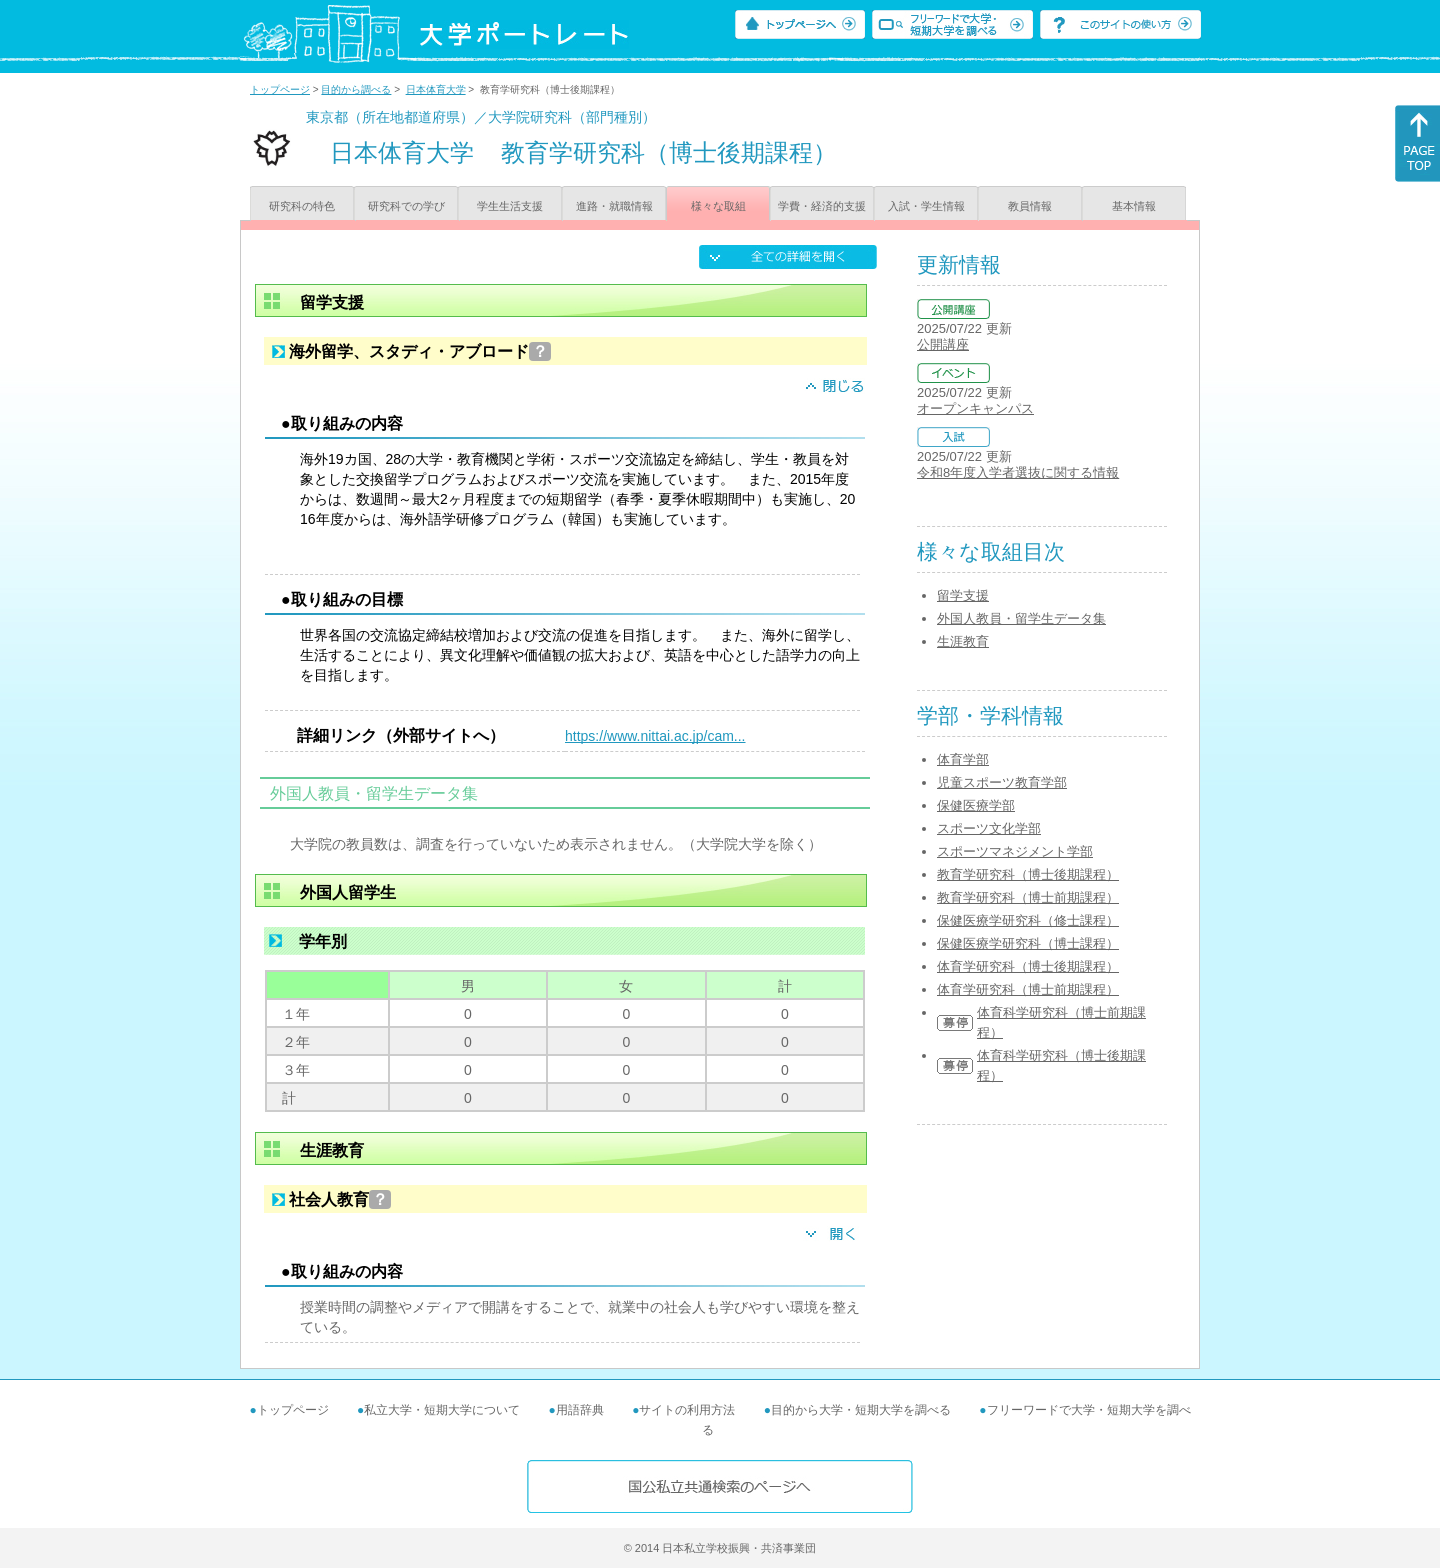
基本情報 (1134, 206)
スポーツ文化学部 (989, 828)
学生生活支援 (510, 206)
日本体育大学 (436, 89)
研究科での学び (406, 206)
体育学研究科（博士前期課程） (1028, 989)
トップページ (280, 89)
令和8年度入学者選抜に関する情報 (1018, 472)
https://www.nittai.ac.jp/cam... (655, 736)
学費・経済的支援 (822, 206)
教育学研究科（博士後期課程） (1028, 874)
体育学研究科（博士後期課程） (1028, 966)
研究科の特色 (302, 206)
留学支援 (963, 595)
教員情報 (1030, 206)
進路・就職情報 (614, 206)
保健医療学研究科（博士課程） (1028, 943)
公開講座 (943, 344)
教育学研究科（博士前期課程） (1028, 897)
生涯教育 (963, 641)
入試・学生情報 (926, 206)
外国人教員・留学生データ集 (1021, 618)
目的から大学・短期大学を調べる (861, 1410)
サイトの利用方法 (687, 1410)
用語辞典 (580, 1410)
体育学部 (963, 759)
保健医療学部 (976, 805)
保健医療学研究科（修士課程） (1028, 920)
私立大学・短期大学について (442, 1410)
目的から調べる (356, 89)
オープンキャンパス (975, 408)
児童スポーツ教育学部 (1002, 782)
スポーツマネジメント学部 (1015, 851)
